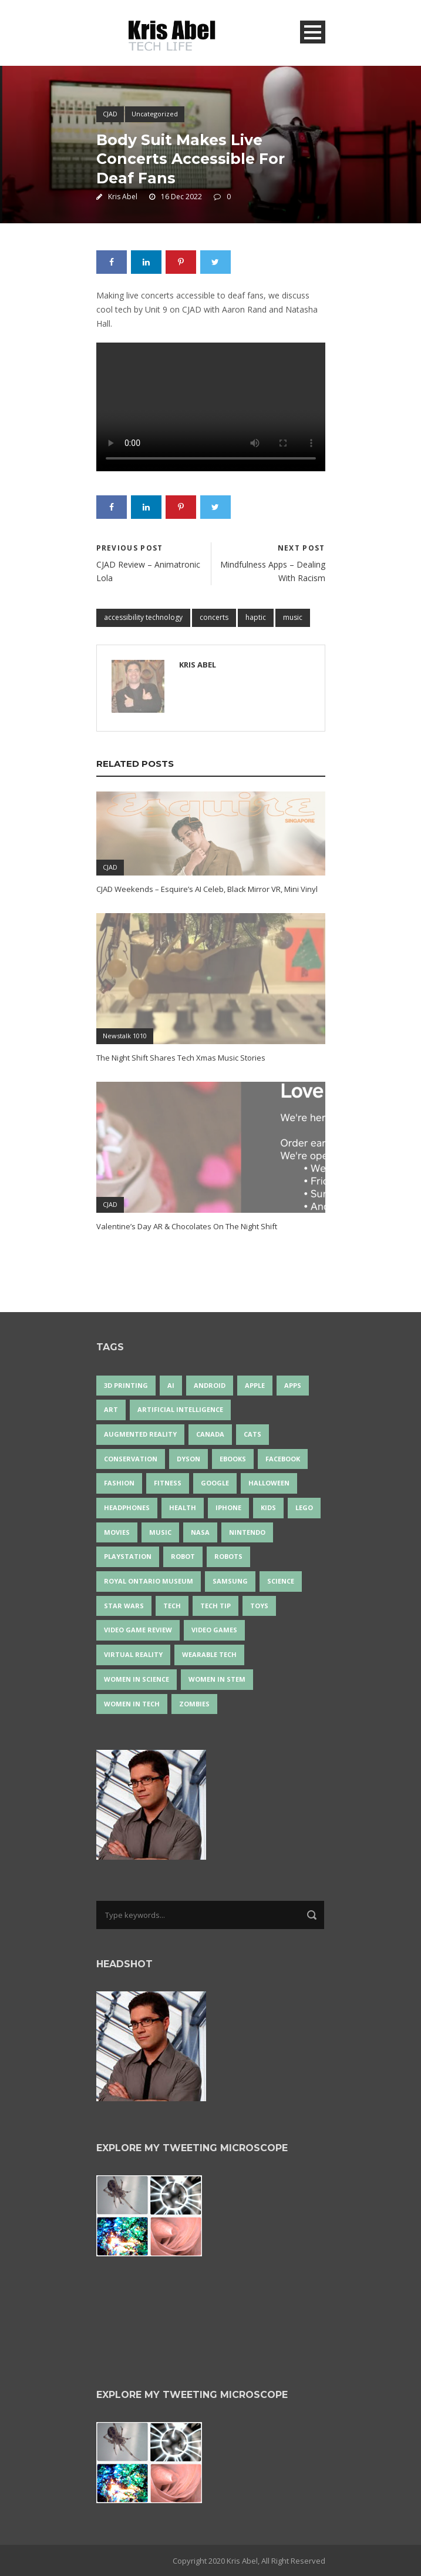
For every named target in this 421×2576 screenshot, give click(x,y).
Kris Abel (122, 197)
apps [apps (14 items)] (292, 1385)
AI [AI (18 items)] (170, 1385)
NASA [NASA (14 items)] (200, 1532)
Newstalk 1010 (125, 1035)
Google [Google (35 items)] (215, 1482)
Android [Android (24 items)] (209, 1385)
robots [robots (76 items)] (228, 1556)
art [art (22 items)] (111, 1409)
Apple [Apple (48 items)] (255, 1385)
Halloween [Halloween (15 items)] (268, 1482)
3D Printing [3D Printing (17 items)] (126, 1385)
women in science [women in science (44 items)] (136, 1679)
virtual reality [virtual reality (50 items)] (133, 1654)
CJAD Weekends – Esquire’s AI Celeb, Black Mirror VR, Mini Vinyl (207, 889)
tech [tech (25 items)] (172, 1605)
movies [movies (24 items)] (117, 1532)
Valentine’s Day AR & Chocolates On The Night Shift (186, 1226)
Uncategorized (155, 113)
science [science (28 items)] (280, 1581)
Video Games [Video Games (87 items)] (214, 1629)
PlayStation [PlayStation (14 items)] (127, 1556)
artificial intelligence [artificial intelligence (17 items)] (180, 1409)
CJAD (110, 113)
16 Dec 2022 (181, 197)
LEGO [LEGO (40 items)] (304, 1507)
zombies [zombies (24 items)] (194, 1703)
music (292, 617)
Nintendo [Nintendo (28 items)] (247, 1532)
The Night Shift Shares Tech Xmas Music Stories (180, 1057)
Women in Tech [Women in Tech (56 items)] (132, 1703)
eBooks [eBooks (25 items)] (233, 1458)
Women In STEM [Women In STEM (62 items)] (216, 1679)
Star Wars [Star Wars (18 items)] (124, 1605)
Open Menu (312, 32)
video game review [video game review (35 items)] (138, 1629)
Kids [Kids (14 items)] (268, 1507)
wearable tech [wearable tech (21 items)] (209, 1654)
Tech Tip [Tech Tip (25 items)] (215, 1605)
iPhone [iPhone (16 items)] (228, 1507)
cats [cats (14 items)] (252, 1434)
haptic (255, 617)
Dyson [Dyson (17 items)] (188, 1458)
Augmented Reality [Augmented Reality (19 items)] (140, 1434)
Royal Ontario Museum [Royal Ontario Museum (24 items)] (148, 1581)
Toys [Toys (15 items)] (259, 1605)
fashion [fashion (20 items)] (119, 1482)
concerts (214, 617)
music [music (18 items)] (160, 1532)
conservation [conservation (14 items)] (130, 1458)
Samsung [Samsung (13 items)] (230, 1581)
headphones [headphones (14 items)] (127, 1507)
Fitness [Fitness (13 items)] (167, 1482)
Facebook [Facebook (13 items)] (282, 1458)
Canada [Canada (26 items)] (210, 1434)
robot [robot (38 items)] (183, 1556)
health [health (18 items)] (182, 1507)
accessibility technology (143, 617)
